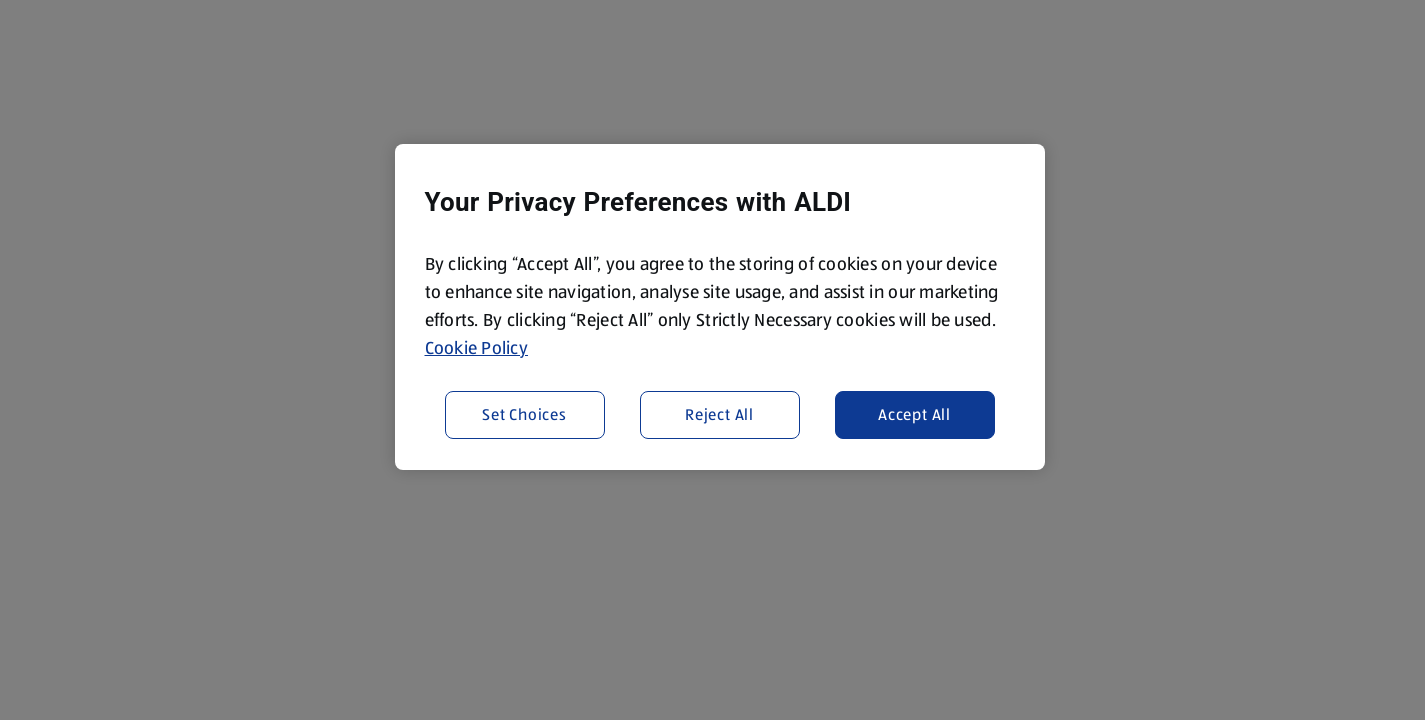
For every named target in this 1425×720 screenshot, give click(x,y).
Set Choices (524, 414)
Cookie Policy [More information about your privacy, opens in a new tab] (477, 348)
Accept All (914, 414)
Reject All (719, 414)
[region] (720, 307)
